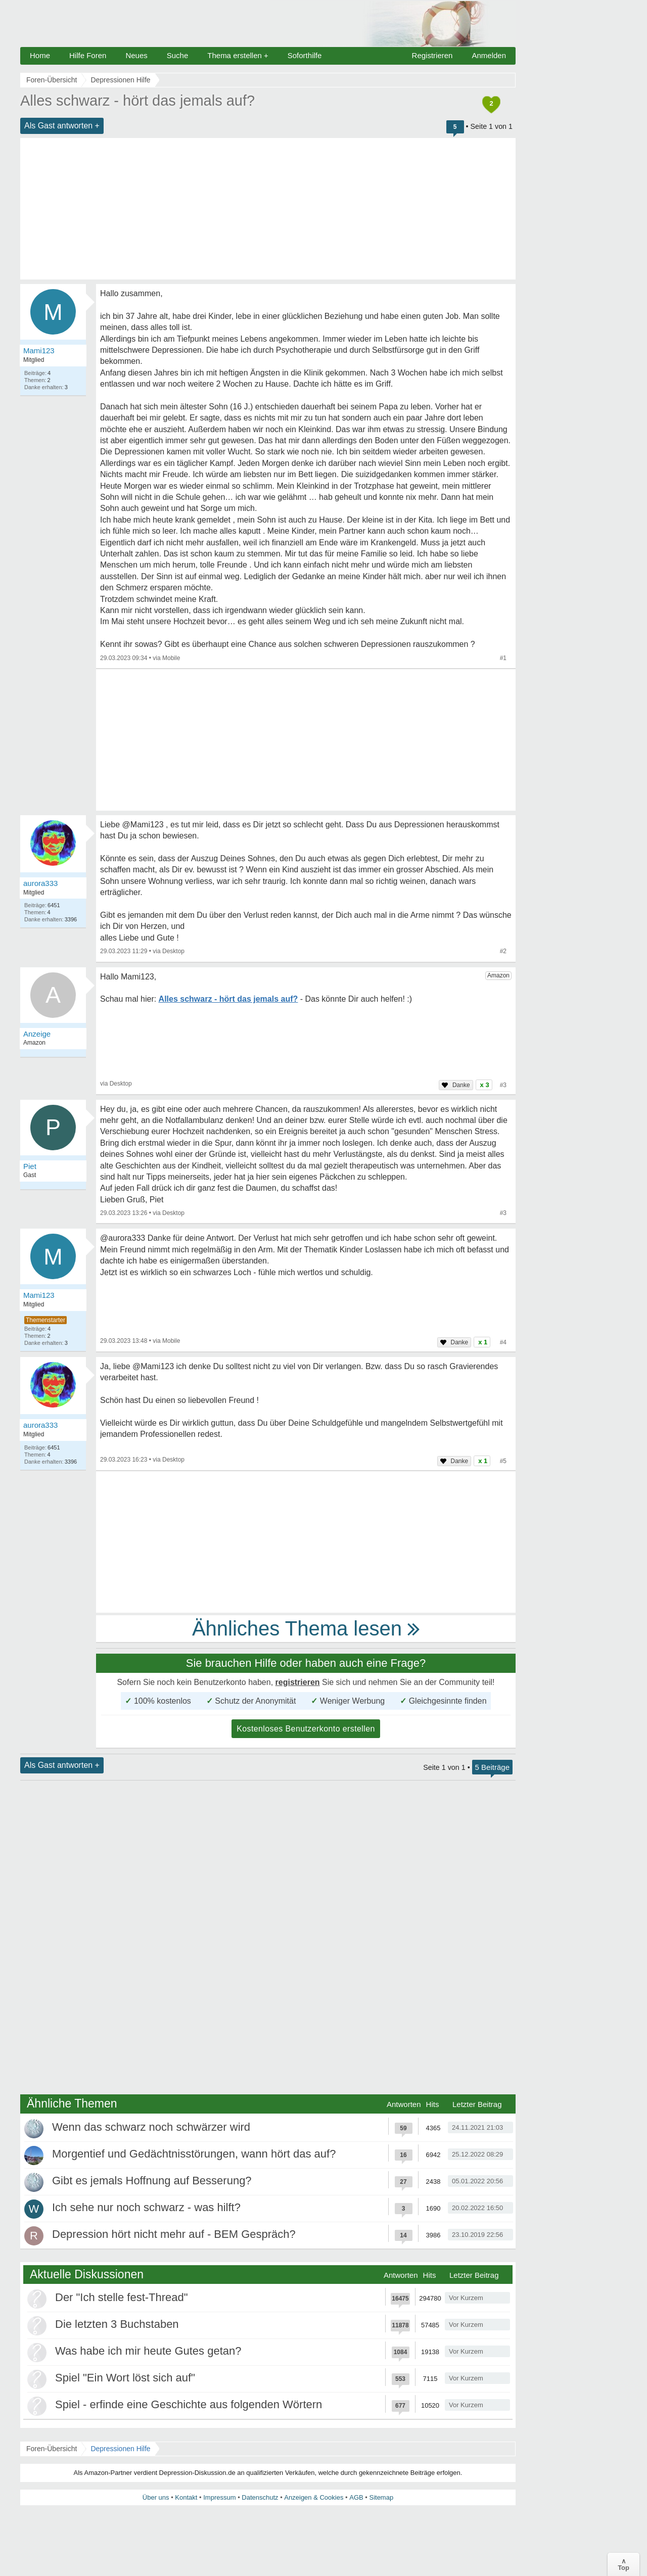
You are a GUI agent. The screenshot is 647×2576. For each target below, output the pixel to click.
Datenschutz (260, 2497)
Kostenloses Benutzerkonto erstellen (306, 1728)
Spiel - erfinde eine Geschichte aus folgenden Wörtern (188, 2404)
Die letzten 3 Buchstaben (117, 2324)
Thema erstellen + (237, 55)
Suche (178, 55)
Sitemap (381, 2497)
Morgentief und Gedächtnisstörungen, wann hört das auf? (194, 2153)
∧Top (623, 2564)
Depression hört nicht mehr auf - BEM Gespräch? (174, 2234)
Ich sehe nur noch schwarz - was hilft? (146, 2207)
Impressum (219, 2497)
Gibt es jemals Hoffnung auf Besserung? (152, 2180)
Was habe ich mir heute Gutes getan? (148, 2351)
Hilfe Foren (87, 55)
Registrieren (432, 55)
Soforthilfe (305, 55)
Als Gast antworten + (62, 125)
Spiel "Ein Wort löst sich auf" (125, 2377)
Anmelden (489, 55)
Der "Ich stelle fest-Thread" (121, 2297)
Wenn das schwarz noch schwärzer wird (151, 2127)
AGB (356, 2497)
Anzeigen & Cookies (313, 2497)
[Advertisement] (268, 208)
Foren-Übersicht (51, 2449)
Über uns (156, 2497)
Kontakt (186, 2497)
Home (40, 55)
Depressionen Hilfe (120, 2449)
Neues (136, 55)
